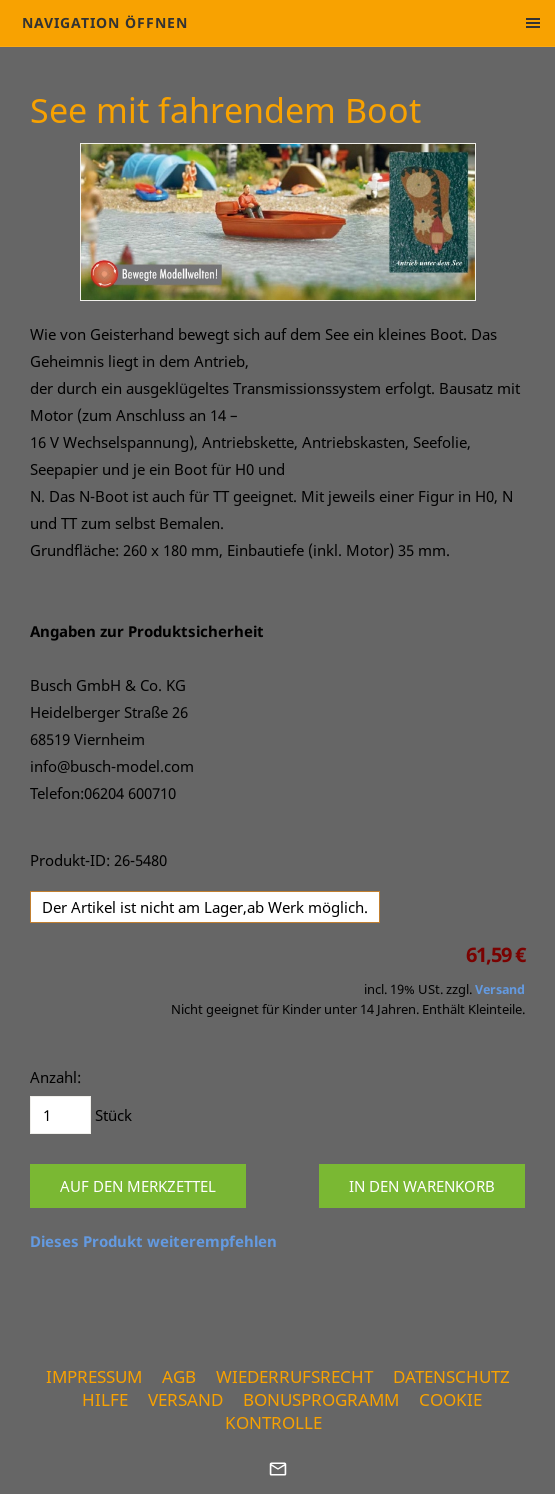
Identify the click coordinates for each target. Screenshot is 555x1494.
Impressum (94, 1376)
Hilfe (105, 1399)
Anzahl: (55, 1077)
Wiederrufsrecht (294, 1376)
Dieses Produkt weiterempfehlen (153, 1241)
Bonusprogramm (321, 1399)
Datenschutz (451, 1376)
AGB (179, 1376)
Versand (500, 989)
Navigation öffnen (105, 22)
